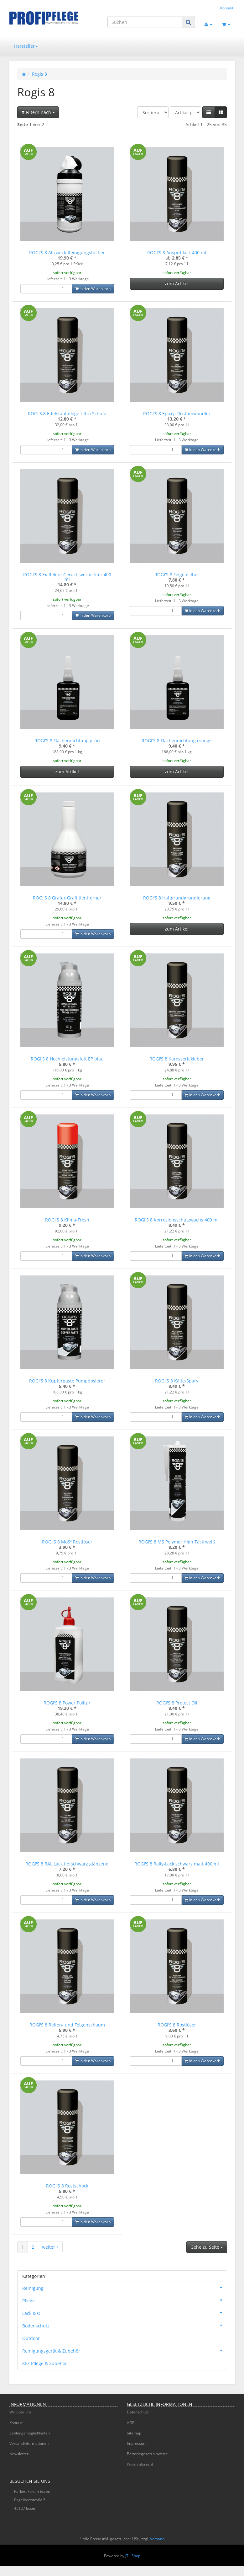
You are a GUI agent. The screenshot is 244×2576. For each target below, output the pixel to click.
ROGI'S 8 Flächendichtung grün (67, 740)
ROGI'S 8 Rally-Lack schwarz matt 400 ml (176, 1864)
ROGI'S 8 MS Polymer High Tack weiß (176, 1542)
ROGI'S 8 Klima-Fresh (67, 1220)
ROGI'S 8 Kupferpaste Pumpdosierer (67, 1381)
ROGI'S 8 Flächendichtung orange (177, 740)
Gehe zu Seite (206, 2247)
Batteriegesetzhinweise (147, 2453)
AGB (131, 2422)
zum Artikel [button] (177, 284)
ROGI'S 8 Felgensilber (176, 574)
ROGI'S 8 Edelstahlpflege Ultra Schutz (67, 413)
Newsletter (19, 2453)
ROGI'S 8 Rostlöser (177, 2025)
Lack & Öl (124, 2312)
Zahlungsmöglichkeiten (29, 2433)
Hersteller (26, 46)
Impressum (137, 2443)
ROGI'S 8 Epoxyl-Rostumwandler (176, 413)
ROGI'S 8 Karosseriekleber (176, 1059)
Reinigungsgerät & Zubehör (124, 2350)
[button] (208, 112)
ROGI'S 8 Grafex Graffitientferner (67, 898)
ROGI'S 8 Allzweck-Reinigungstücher (67, 252)
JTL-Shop (132, 2555)
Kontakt (226, 7)
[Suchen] (144, 22)
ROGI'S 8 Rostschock (67, 2186)
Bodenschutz (124, 2325)
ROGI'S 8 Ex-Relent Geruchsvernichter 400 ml (67, 577)
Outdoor (31, 2338)
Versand (157, 2538)
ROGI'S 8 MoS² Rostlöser (67, 1542)
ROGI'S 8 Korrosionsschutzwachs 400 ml (177, 1220)
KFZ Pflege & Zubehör (44, 2363)
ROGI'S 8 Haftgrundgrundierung (176, 898)
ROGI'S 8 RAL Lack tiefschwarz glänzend (67, 1864)
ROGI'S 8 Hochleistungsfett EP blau (67, 1059)
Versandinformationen (29, 2443)
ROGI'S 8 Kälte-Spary (176, 1381)
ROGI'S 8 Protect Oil (176, 1703)
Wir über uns (20, 2412)
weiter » (50, 2247)
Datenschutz (138, 2412)
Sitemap (134, 2433)
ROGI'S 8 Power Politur (67, 1703)
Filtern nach (38, 112)
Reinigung (124, 2287)
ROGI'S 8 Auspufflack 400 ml (176, 252)
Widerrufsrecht (140, 2464)
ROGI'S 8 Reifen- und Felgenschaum (67, 2025)
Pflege (124, 2300)
